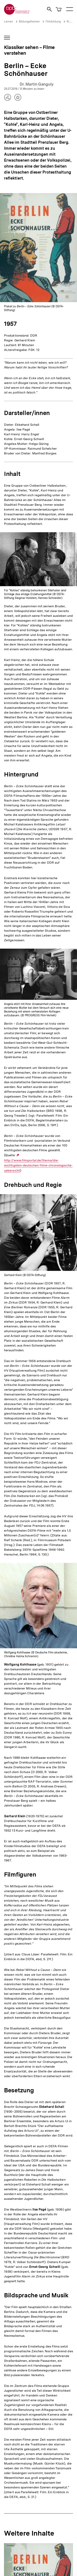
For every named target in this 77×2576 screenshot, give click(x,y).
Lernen (8, 21)
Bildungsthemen (29, 21)
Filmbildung (53, 21)
